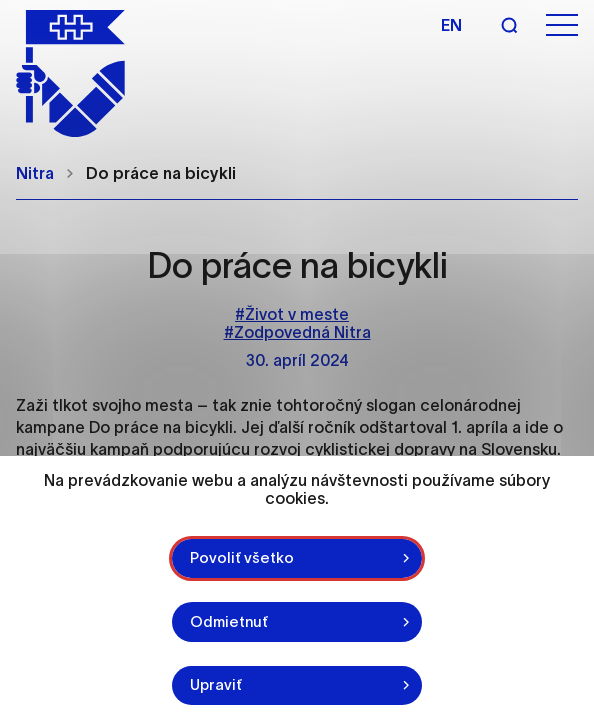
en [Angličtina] (451, 25)
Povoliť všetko (242, 557)
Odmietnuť (229, 621)
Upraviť (216, 684)
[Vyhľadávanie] (509, 25)
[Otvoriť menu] (562, 25)
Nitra (35, 173)
